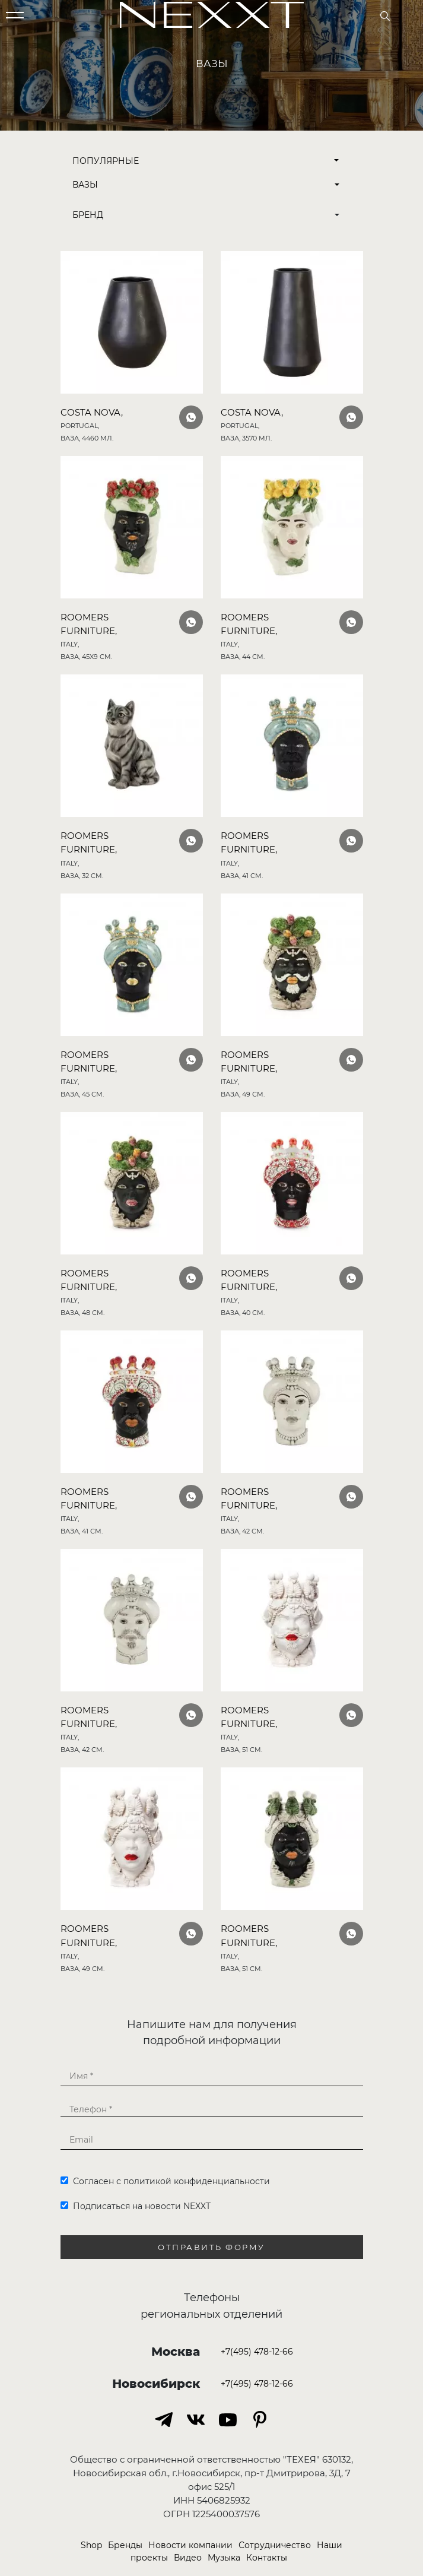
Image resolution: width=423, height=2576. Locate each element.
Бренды (125, 2545)
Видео (188, 2557)
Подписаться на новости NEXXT (136, 2206)
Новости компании (190, 2545)
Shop (91, 2545)
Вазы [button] (85, 184)
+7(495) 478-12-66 (257, 2351)
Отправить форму (211, 2247)
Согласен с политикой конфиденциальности (165, 2181)
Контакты (266, 2557)
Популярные (205, 161)
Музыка (224, 2557)
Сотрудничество (274, 2545)
